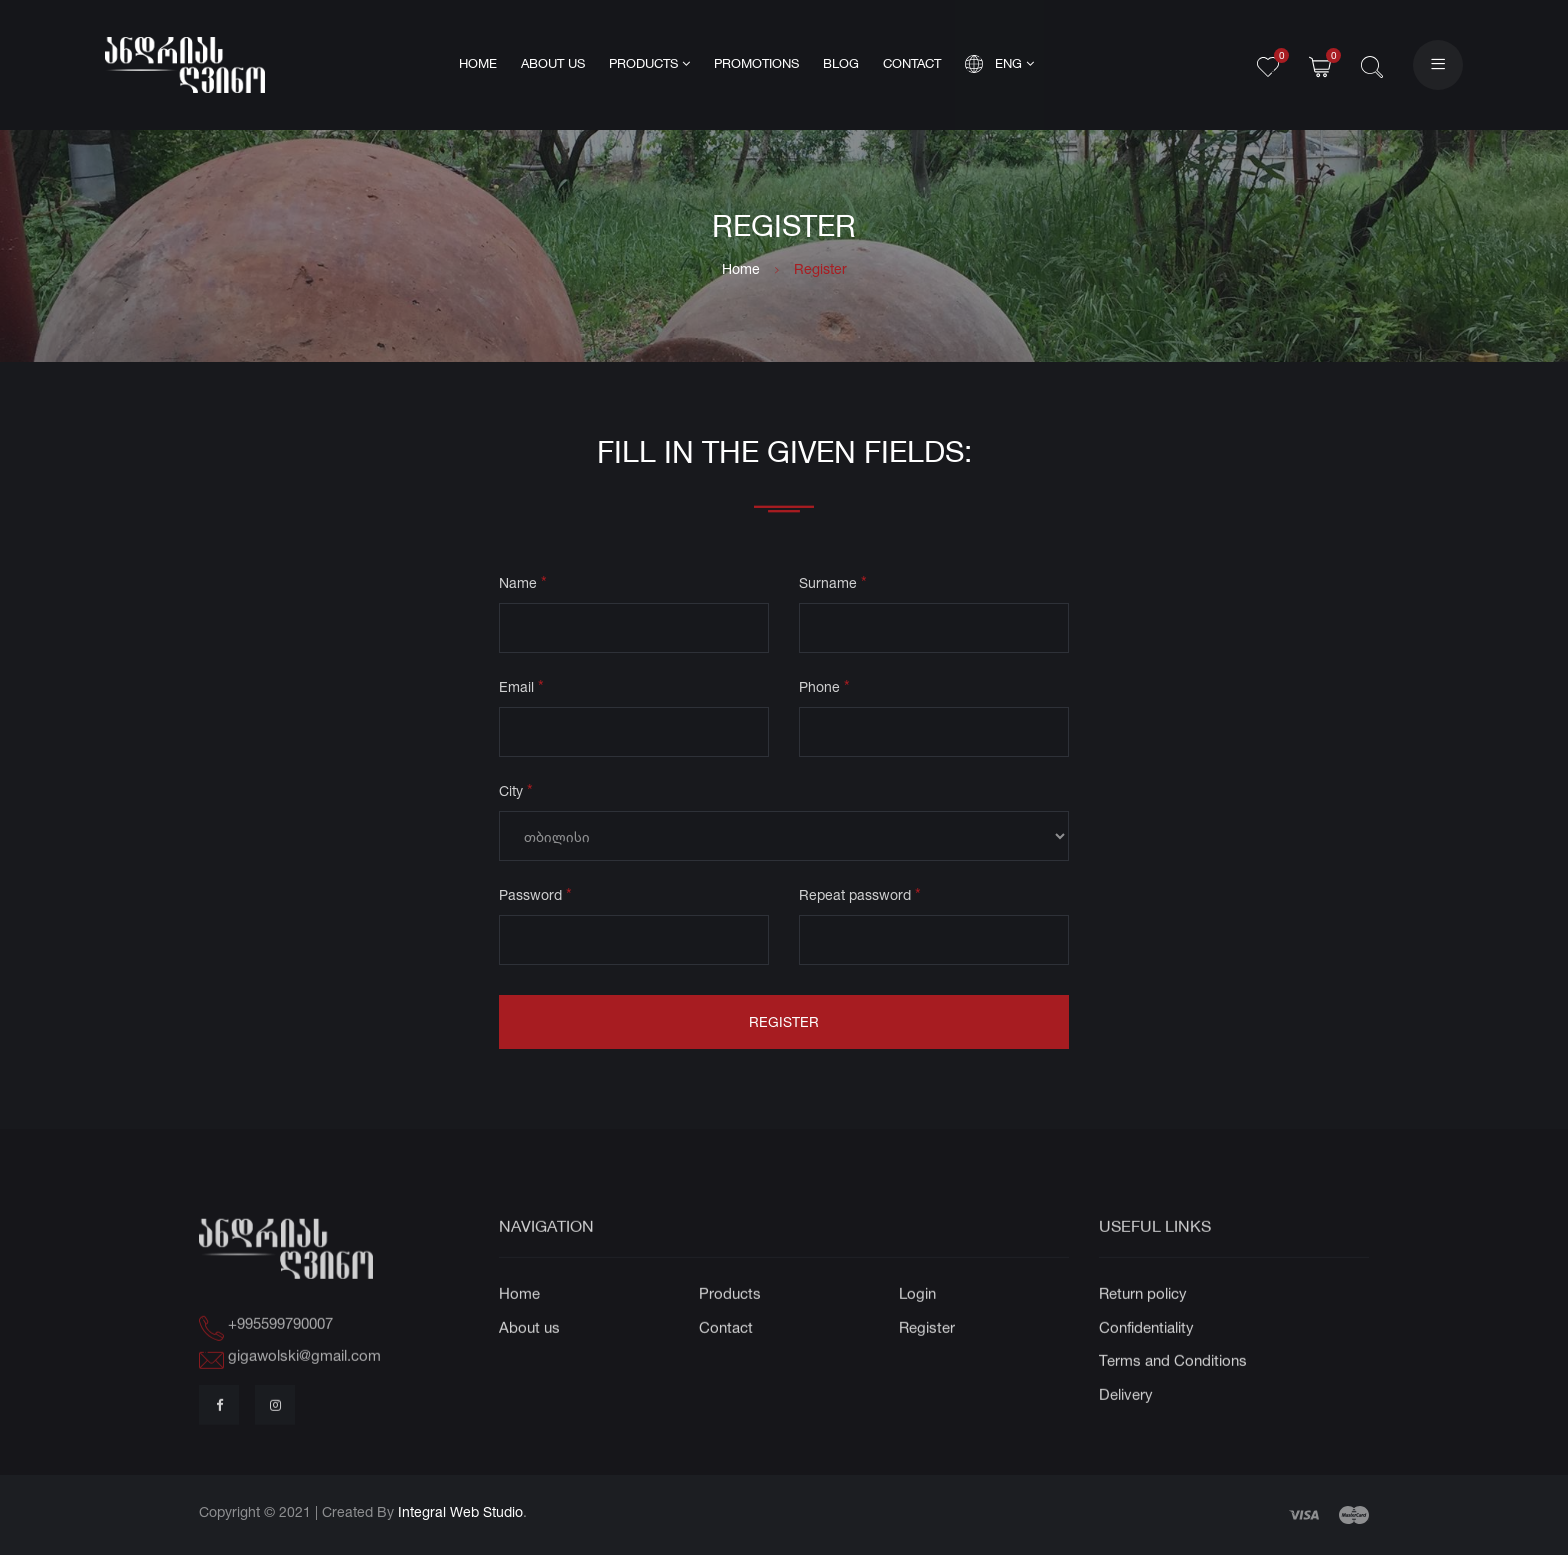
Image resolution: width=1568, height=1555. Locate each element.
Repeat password (860, 897)
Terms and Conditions (1173, 1396)
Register (784, 1025)
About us (553, 64)
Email (521, 689)
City (516, 793)
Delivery (1126, 1429)
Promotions (756, 64)
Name (523, 585)
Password (535, 897)
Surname (833, 585)
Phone (824, 689)
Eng (999, 64)
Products (649, 64)
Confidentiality (1146, 1362)
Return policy (1143, 1329)
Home (478, 64)
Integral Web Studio (460, 1511)
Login (917, 1329)
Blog (841, 64)
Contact (912, 64)
